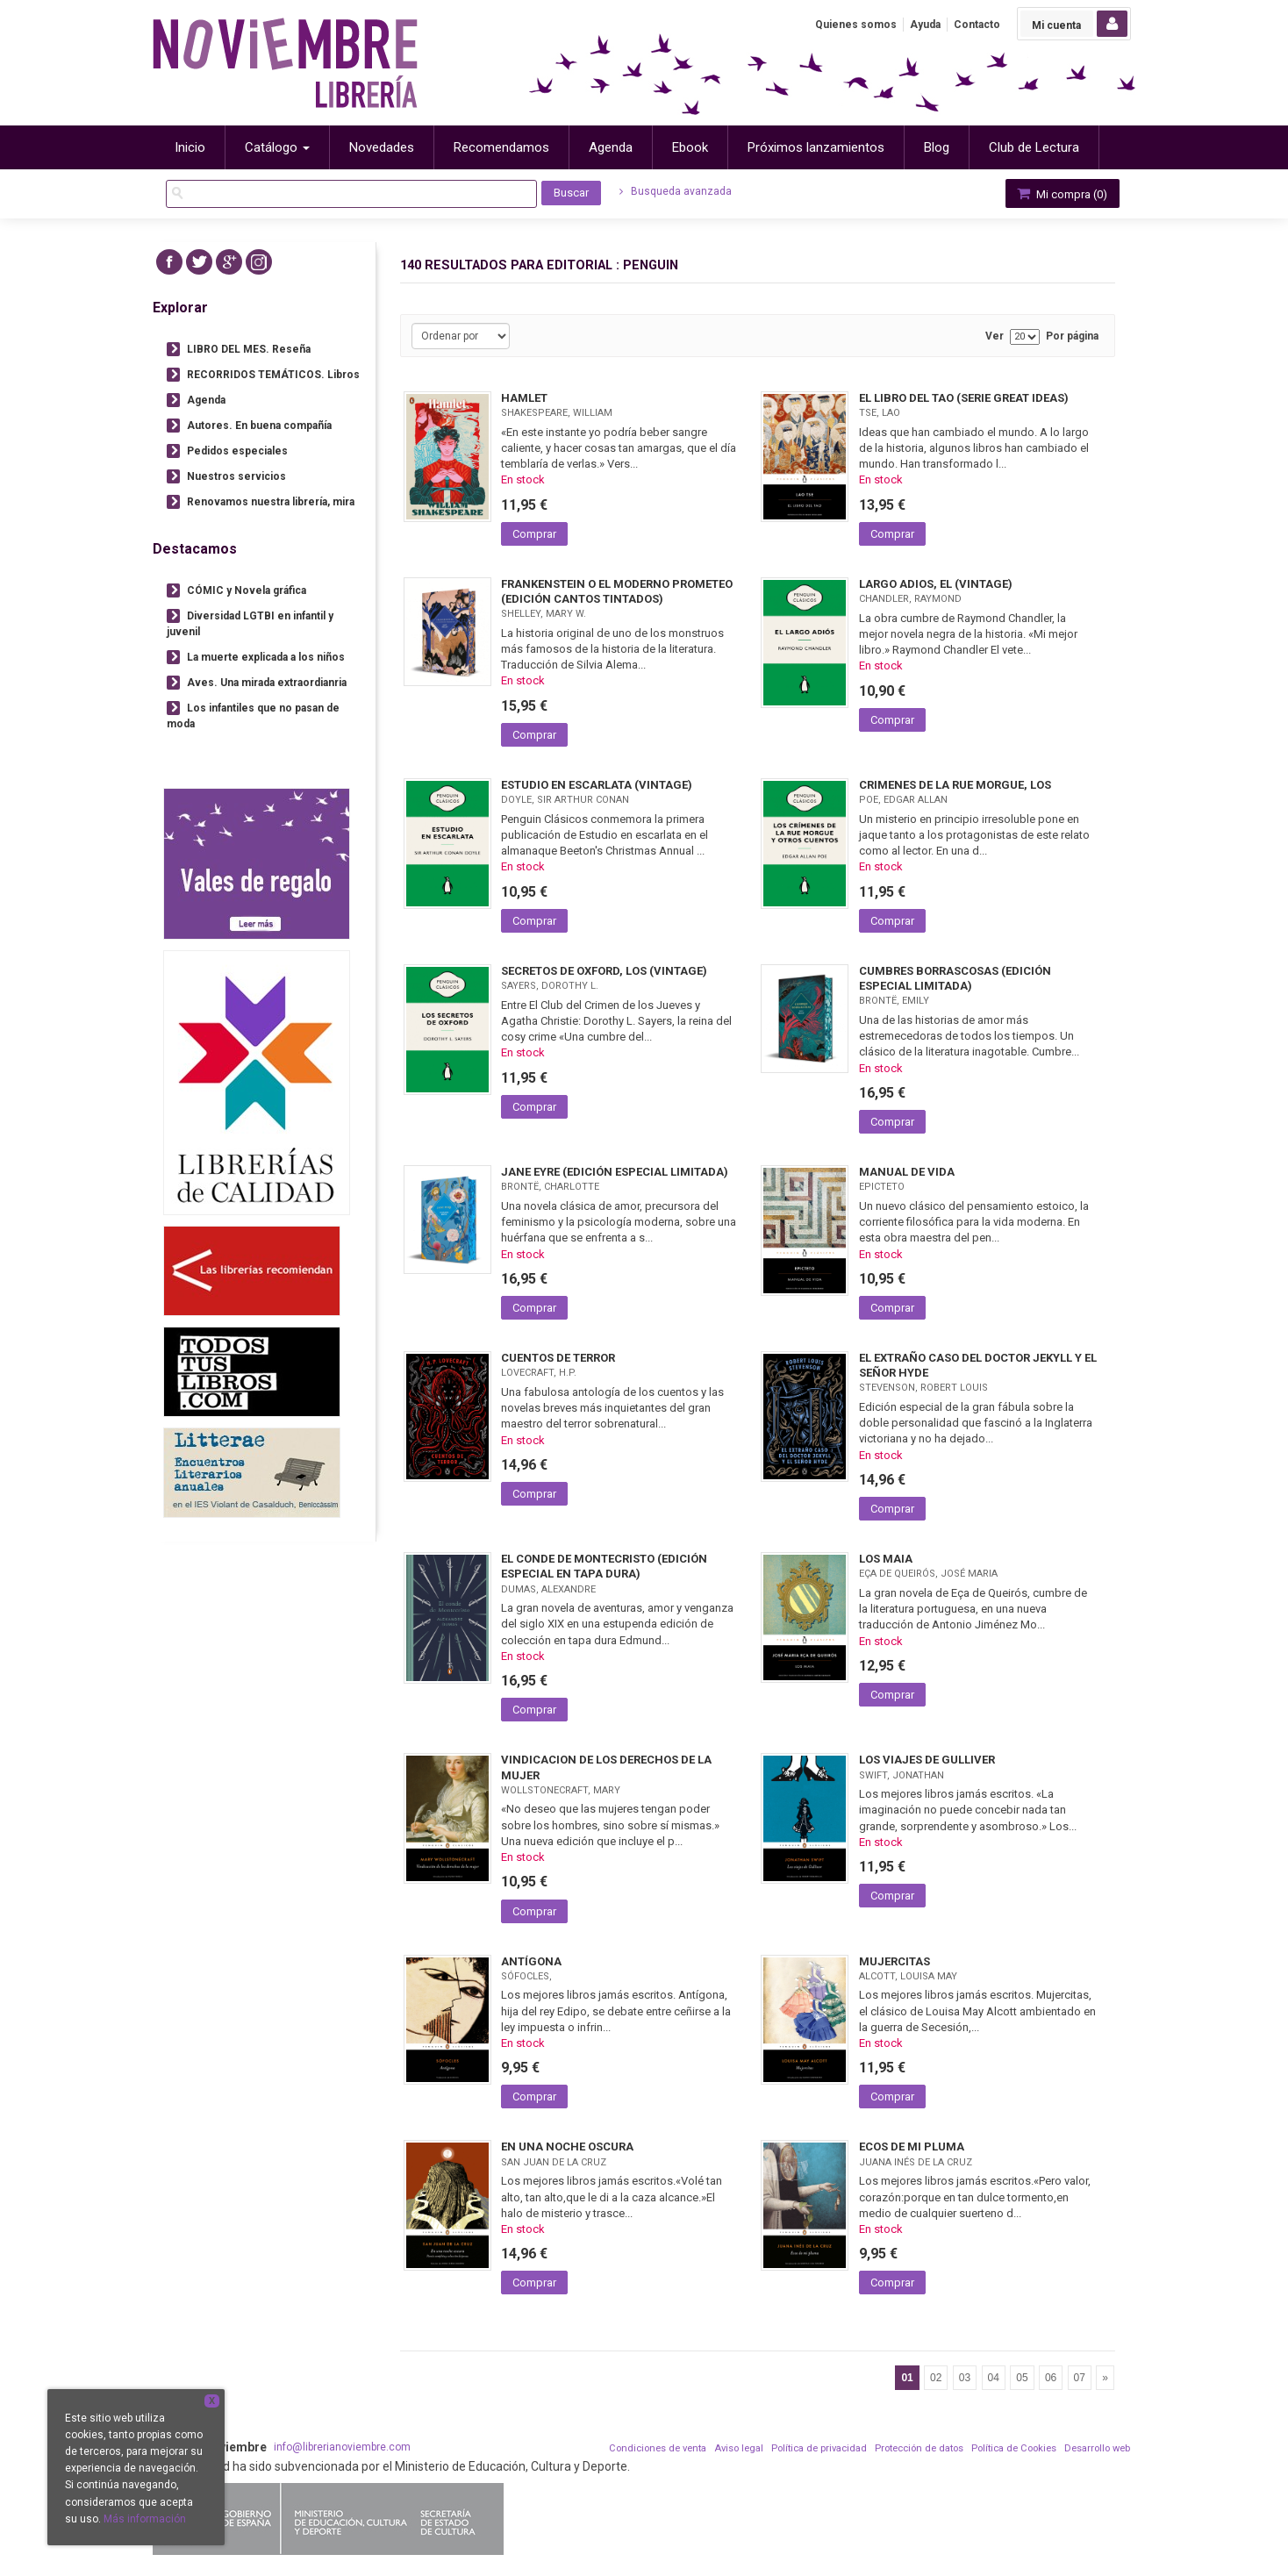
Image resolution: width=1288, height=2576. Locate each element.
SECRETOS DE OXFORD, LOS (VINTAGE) (604, 970)
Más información (145, 2519)
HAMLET (524, 397)
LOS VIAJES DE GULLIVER (927, 1759)
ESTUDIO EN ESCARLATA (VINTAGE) (596, 784)
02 (935, 2378)
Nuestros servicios (236, 476)
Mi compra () (1060, 193)
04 (993, 2378)
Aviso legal (738, 2448)
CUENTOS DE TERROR (558, 1357)
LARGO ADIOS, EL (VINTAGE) (936, 583)
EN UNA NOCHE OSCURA (567, 2146)
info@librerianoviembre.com (342, 2447)
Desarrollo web (1097, 2448)
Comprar (534, 533)
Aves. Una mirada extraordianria (267, 682)
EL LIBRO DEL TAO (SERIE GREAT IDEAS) (964, 397)
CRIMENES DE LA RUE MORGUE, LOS (955, 784)
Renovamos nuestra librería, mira (270, 502)
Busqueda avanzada (675, 191)
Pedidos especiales (237, 451)
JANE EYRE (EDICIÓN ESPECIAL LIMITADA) (614, 1171)
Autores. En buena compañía (259, 425)
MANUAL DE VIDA (907, 1171)
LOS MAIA (885, 1558)
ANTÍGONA (531, 1961)
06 (1050, 2378)
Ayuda (925, 24)
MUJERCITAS (894, 1961)
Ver (994, 336)
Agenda (206, 400)
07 (1079, 2378)
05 (1021, 2378)
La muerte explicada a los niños (266, 657)
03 (964, 2378)
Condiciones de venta (657, 2448)
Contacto (977, 24)
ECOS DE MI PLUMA (911, 2146)
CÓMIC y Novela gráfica (246, 590)
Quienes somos (856, 24)
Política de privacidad (819, 2448)
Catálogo (277, 147)
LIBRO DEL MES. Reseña (249, 349)
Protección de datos (919, 2448)
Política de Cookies (1013, 2448)
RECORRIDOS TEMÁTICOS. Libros (273, 375)
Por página (1072, 336)
